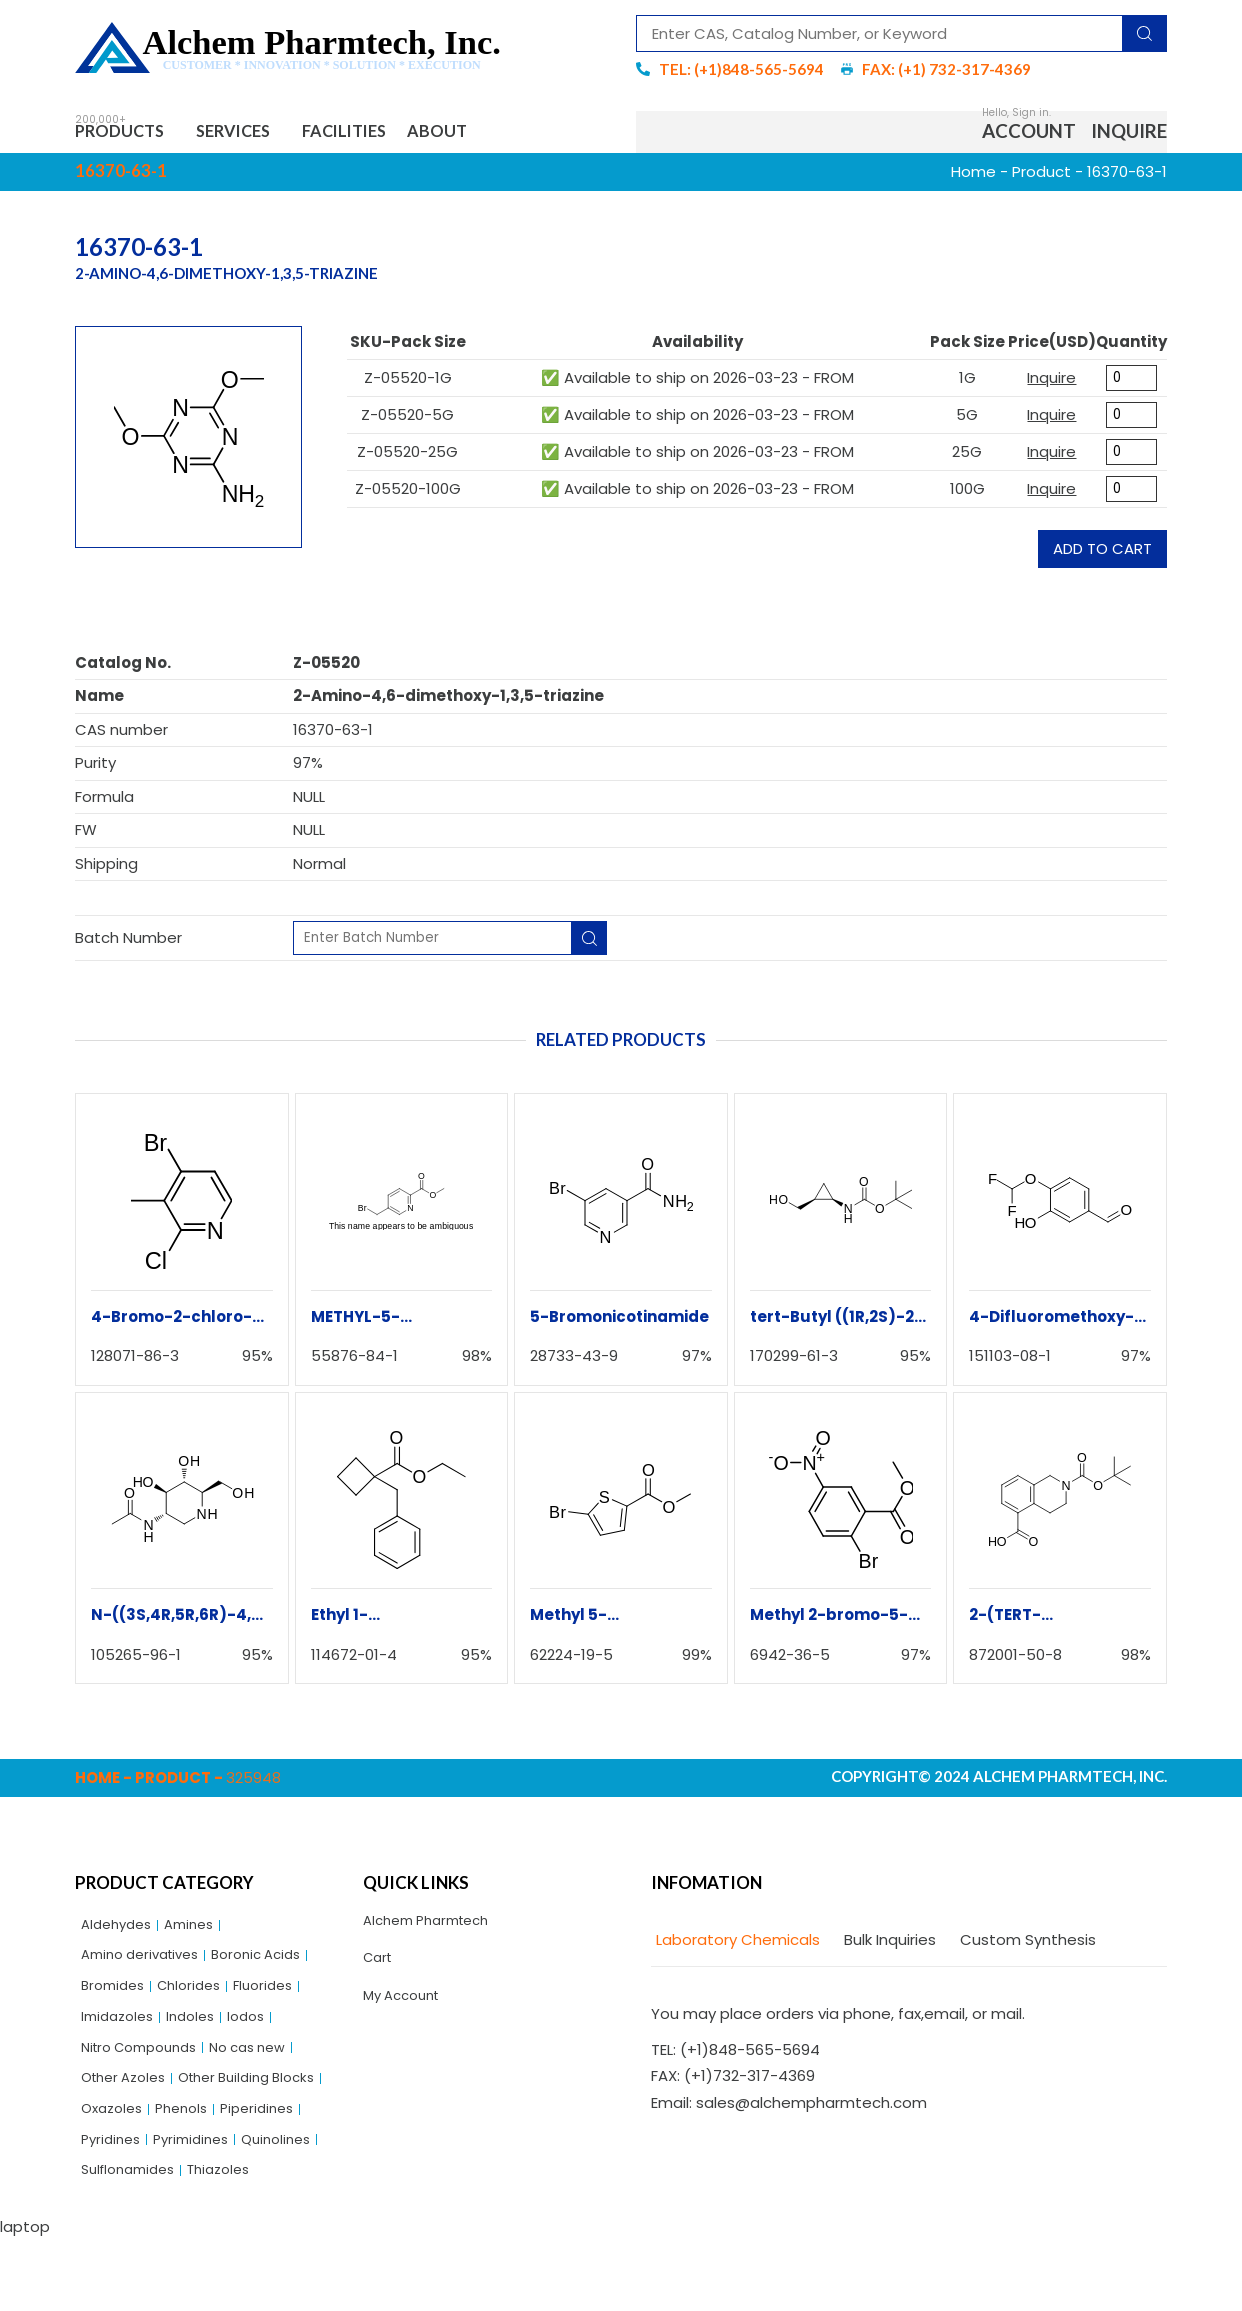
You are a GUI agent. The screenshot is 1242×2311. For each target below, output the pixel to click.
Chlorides (199, 2001)
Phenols (110, 2172)
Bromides (116, 2001)
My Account (406, 2011)
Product (1041, 177)
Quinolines (215, 2206)
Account (1029, 134)
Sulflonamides (133, 2241)
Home (973, 177)
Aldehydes (120, 1932)
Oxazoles (281, 2138)
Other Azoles (129, 2104)
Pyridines (277, 2172)
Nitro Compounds (147, 2069)
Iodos (260, 2035)
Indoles (200, 2035)
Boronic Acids (276, 1967)
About (499, 134)
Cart (380, 1970)
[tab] (735, 1946)
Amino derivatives (147, 1967)
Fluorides (279, 2001)
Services (263, 134)
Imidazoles (121, 2035)
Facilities (388, 134)
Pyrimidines (122, 2206)
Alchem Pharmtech (434, 1928)
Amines (199, 1932)
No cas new (269, 2069)
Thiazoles (234, 2241)
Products (130, 134)
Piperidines (192, 2172)
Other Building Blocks (157, 2138)
